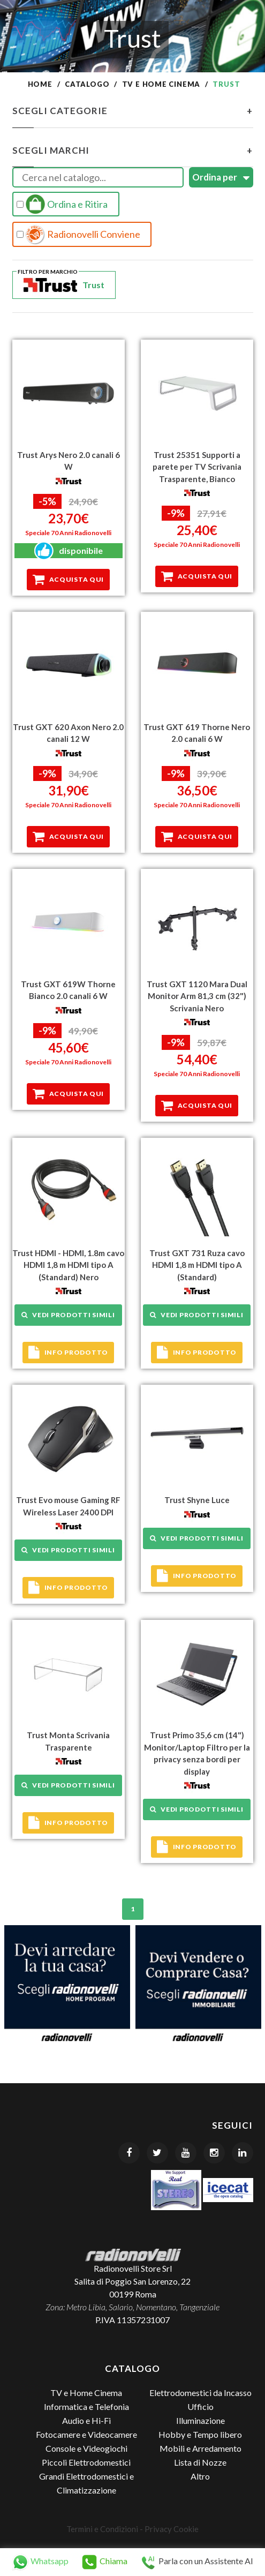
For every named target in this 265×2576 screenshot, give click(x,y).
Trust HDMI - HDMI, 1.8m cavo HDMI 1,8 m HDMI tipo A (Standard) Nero (68, 1265)
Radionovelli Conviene (79, 234)
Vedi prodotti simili (68, 1315)
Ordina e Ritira (62, 204)
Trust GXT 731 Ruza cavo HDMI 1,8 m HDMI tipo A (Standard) (197, 1265)
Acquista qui (68, 579)
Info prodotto (68, 1352)
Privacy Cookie (172, 2529)
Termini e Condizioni (102, 2529)
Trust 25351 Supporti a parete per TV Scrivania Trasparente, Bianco (197, 467)
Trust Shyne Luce (197, 1500)
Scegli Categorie (132, 111)
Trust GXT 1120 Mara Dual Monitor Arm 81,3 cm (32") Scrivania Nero (197, 996)
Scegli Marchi (132, 150)
